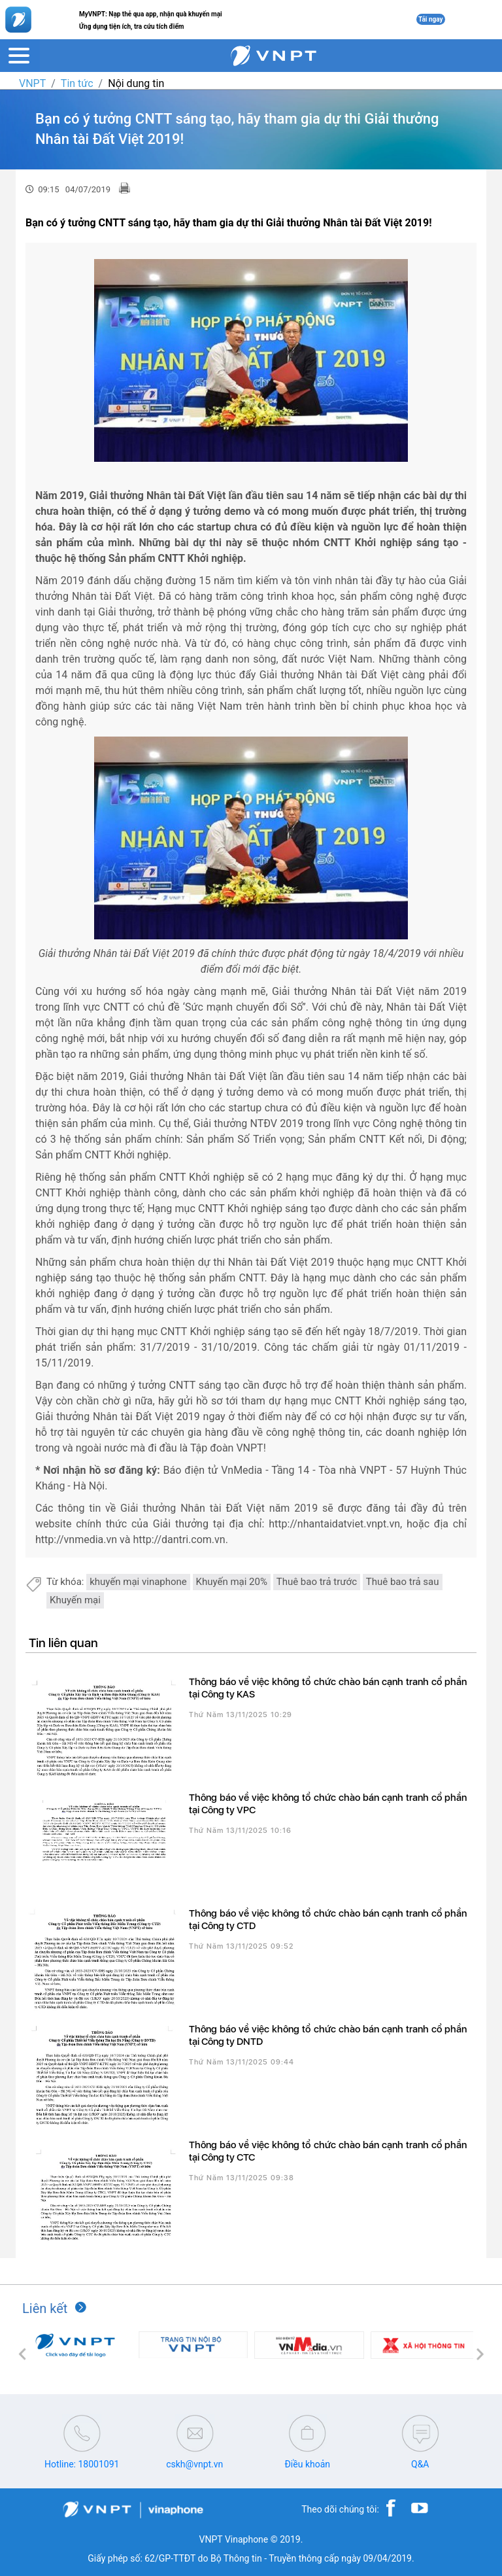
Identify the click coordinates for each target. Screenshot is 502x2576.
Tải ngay (430, 19)
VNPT (32, 83)
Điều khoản (307, 2464)
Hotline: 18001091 (81, 2464)
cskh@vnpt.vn (194, 2464)
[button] (22, 2354)
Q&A (420, 2464)
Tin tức (77, 83)
